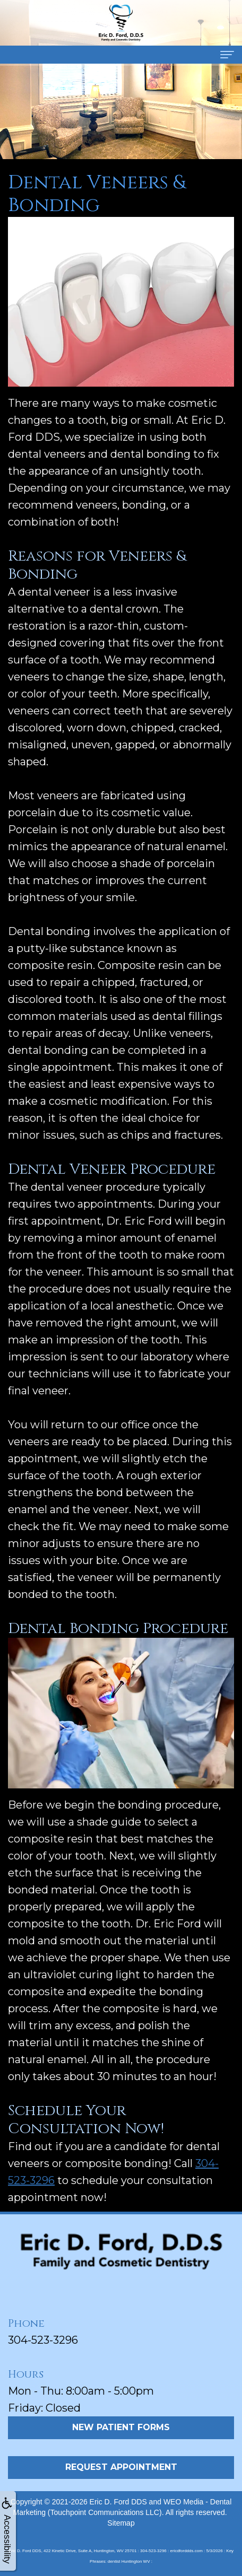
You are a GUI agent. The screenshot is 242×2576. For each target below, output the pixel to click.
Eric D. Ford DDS (118, 2502)
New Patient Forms (121, 2427)
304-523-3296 (43, 2340)
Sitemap (120, 2523)
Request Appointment (121, 2467)
